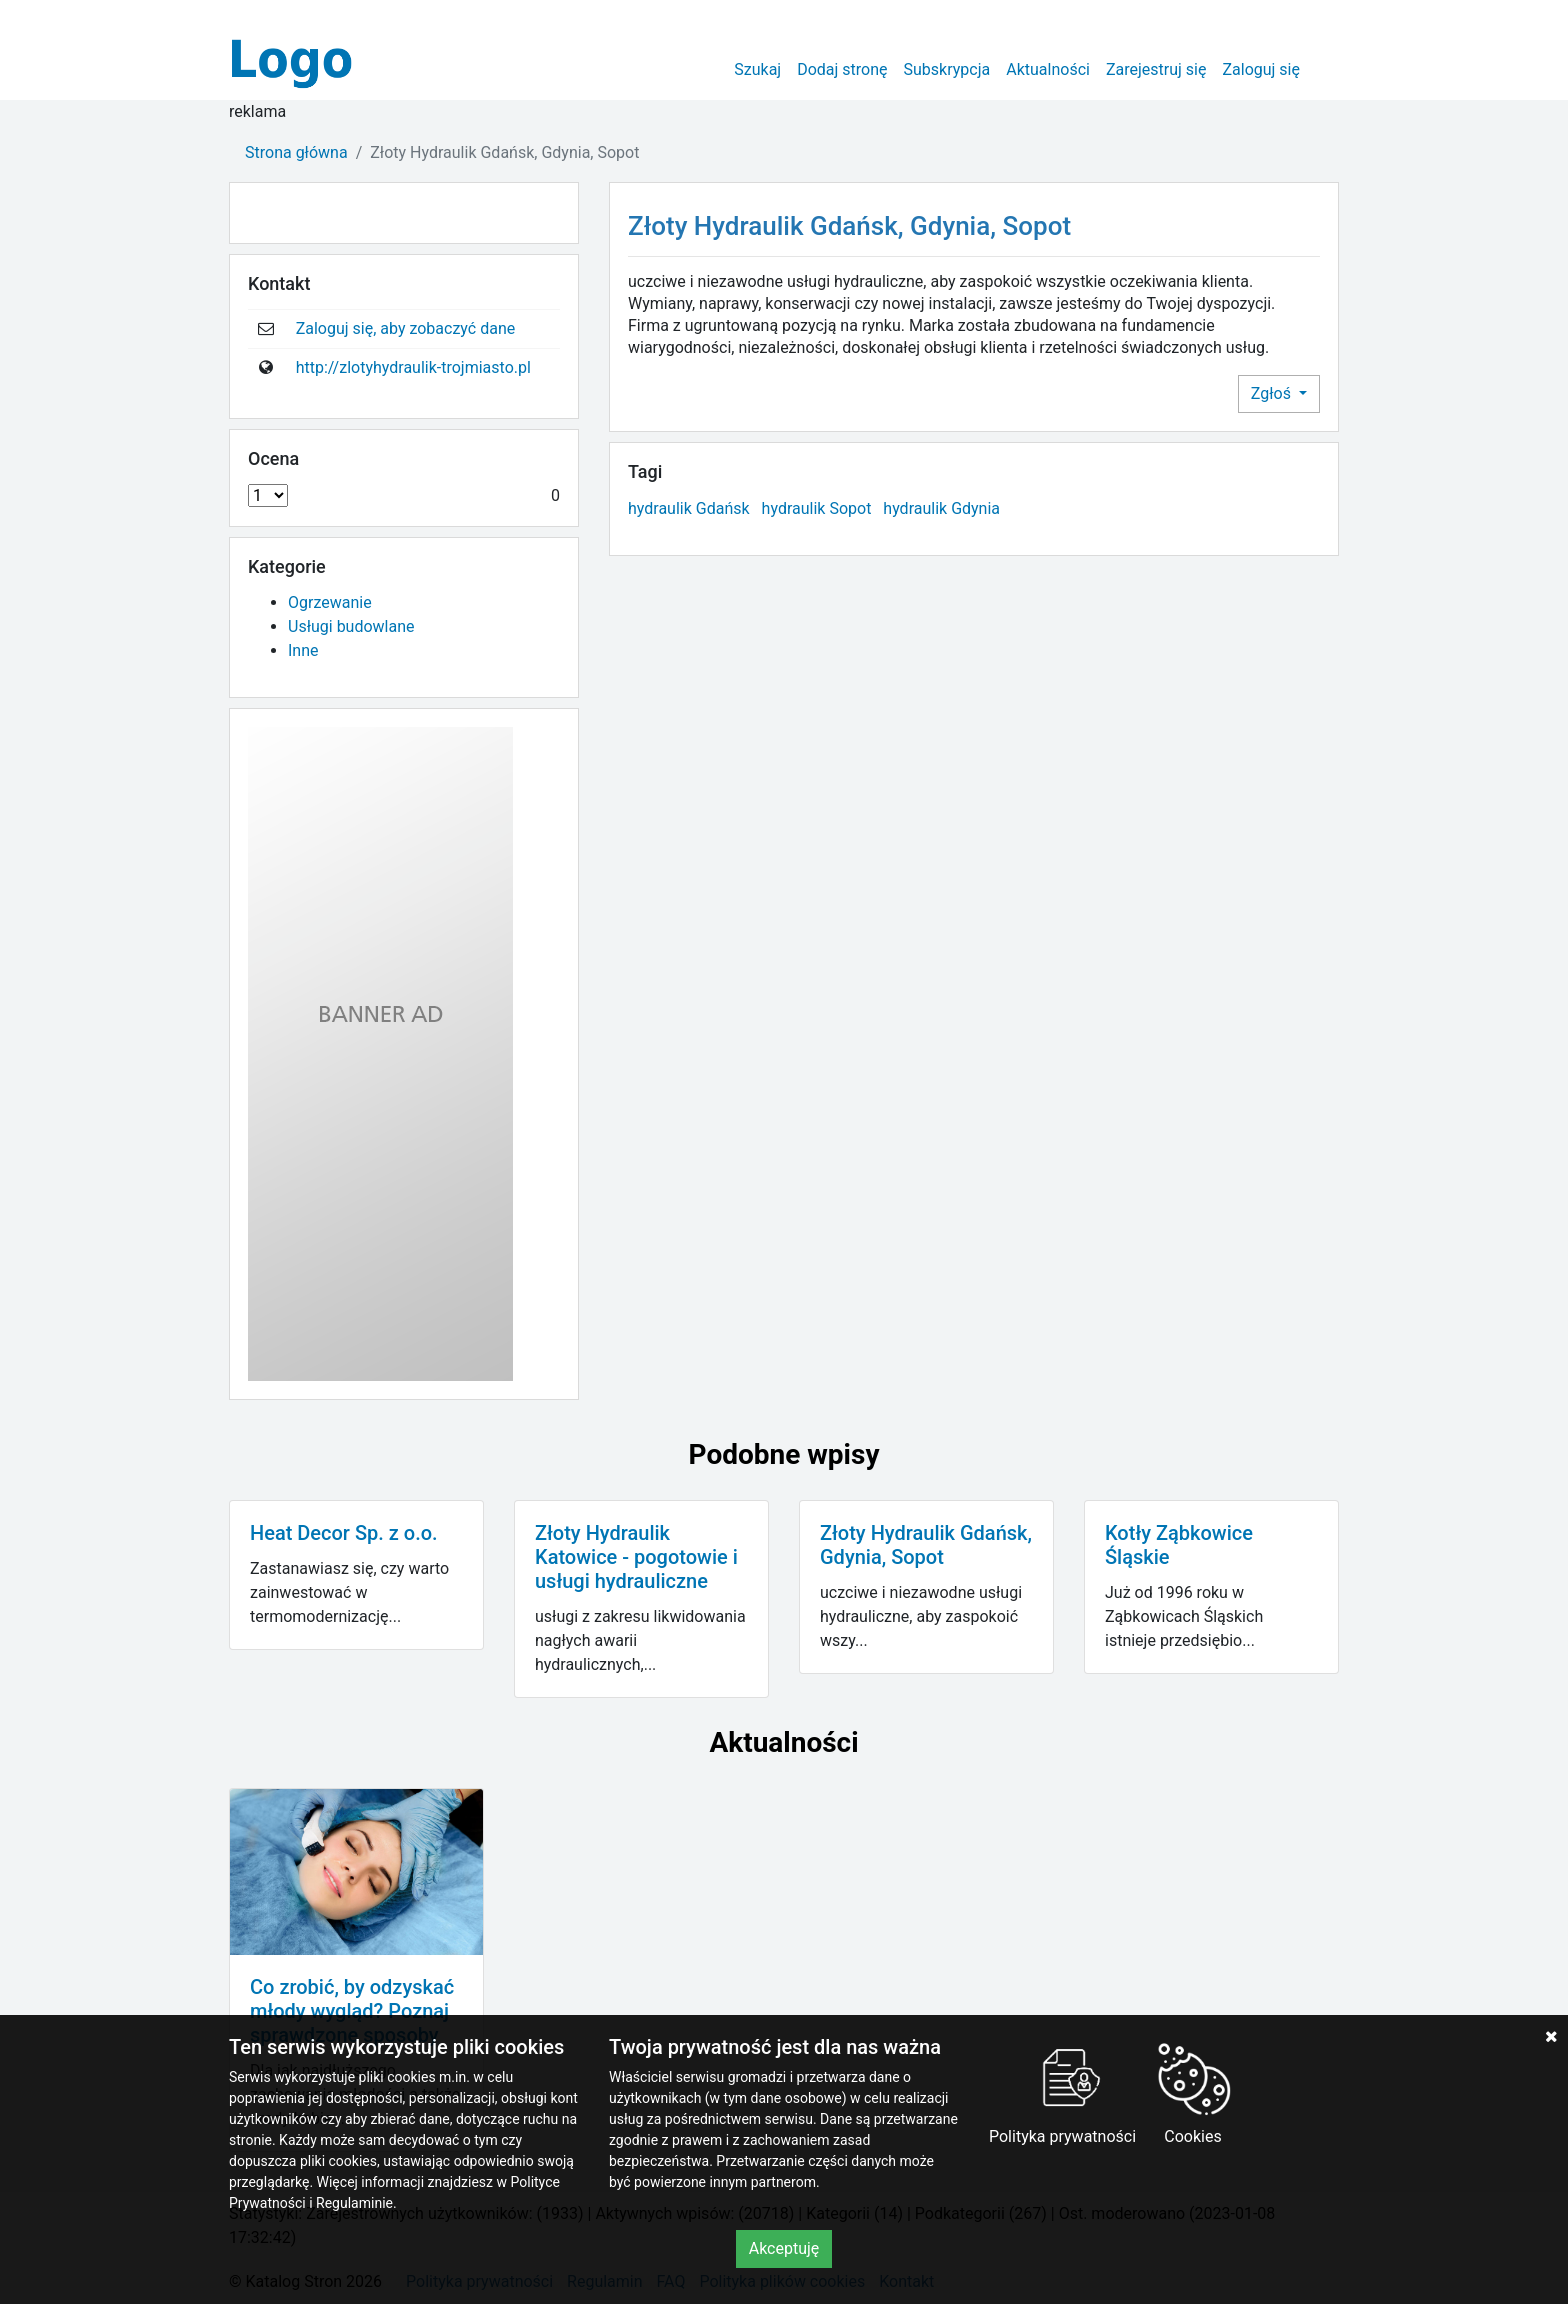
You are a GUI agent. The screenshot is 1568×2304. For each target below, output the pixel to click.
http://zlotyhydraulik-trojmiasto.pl (413, 367)
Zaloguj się (1261, 69)
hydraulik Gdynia (941, 508)
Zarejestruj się (1156, 69)
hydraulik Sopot (817, 508)
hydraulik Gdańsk (689, 508)
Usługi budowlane (351, 626)
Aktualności (1048, 69)
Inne (303, 650)
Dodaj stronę (842, 69)
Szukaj (757, 69)
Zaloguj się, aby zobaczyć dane (406, 328)
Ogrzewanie (330, 602)
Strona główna (296, 152)
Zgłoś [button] (1273, 393)
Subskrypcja (947, 69)
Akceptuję (784, 2248)
